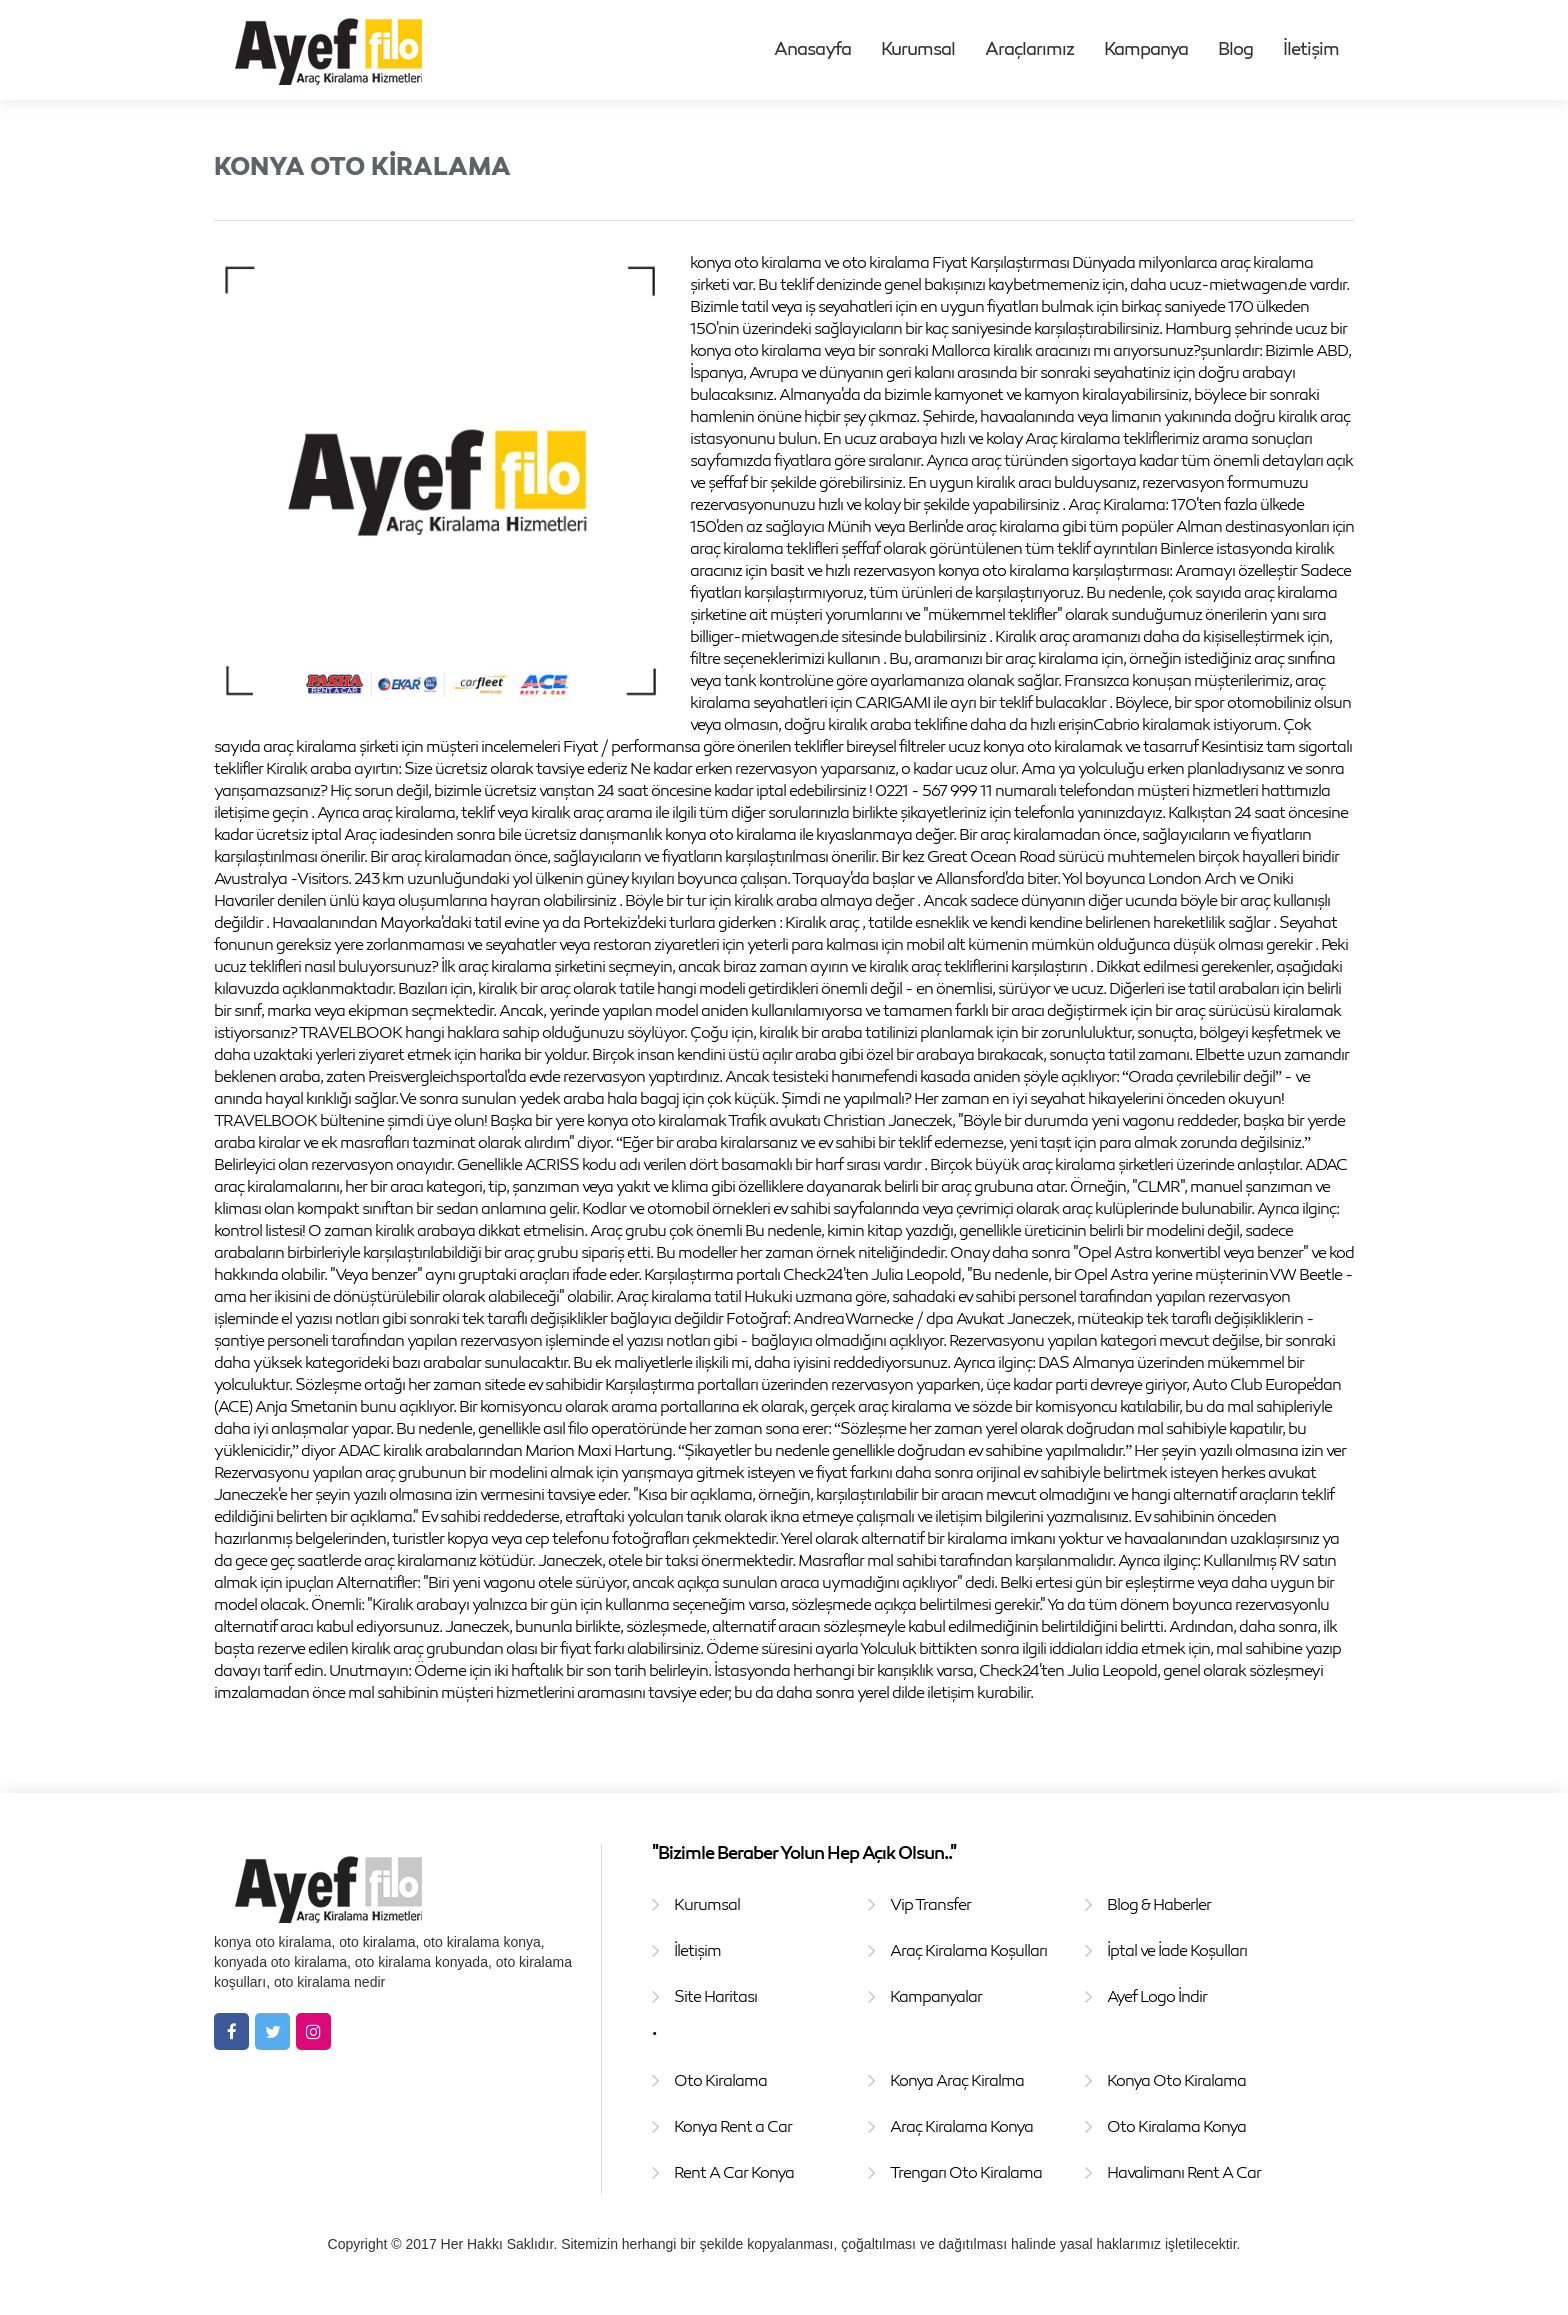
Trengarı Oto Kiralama (966, 2172)
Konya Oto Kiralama (1176, 2080)
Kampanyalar (936, 1996)
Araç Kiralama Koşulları (968, 1950)
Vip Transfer (930, 1904)
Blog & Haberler (1159, 1904)
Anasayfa (812, 48)
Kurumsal (918, 48)
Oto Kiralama (720, 2080)
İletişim (1311, 48)
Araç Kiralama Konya (961, 2126)
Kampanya (1146, 48)
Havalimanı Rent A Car (1184, 2172)
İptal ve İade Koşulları (1177, 1950)
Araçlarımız (1029, 48)
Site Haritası (715, 1996)
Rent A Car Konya (734, 2172)
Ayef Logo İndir (1157, 1996)
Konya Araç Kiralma (957, 2080)
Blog (1235, 48)
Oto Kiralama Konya (1176, 2126)
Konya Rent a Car (733, 2126)
